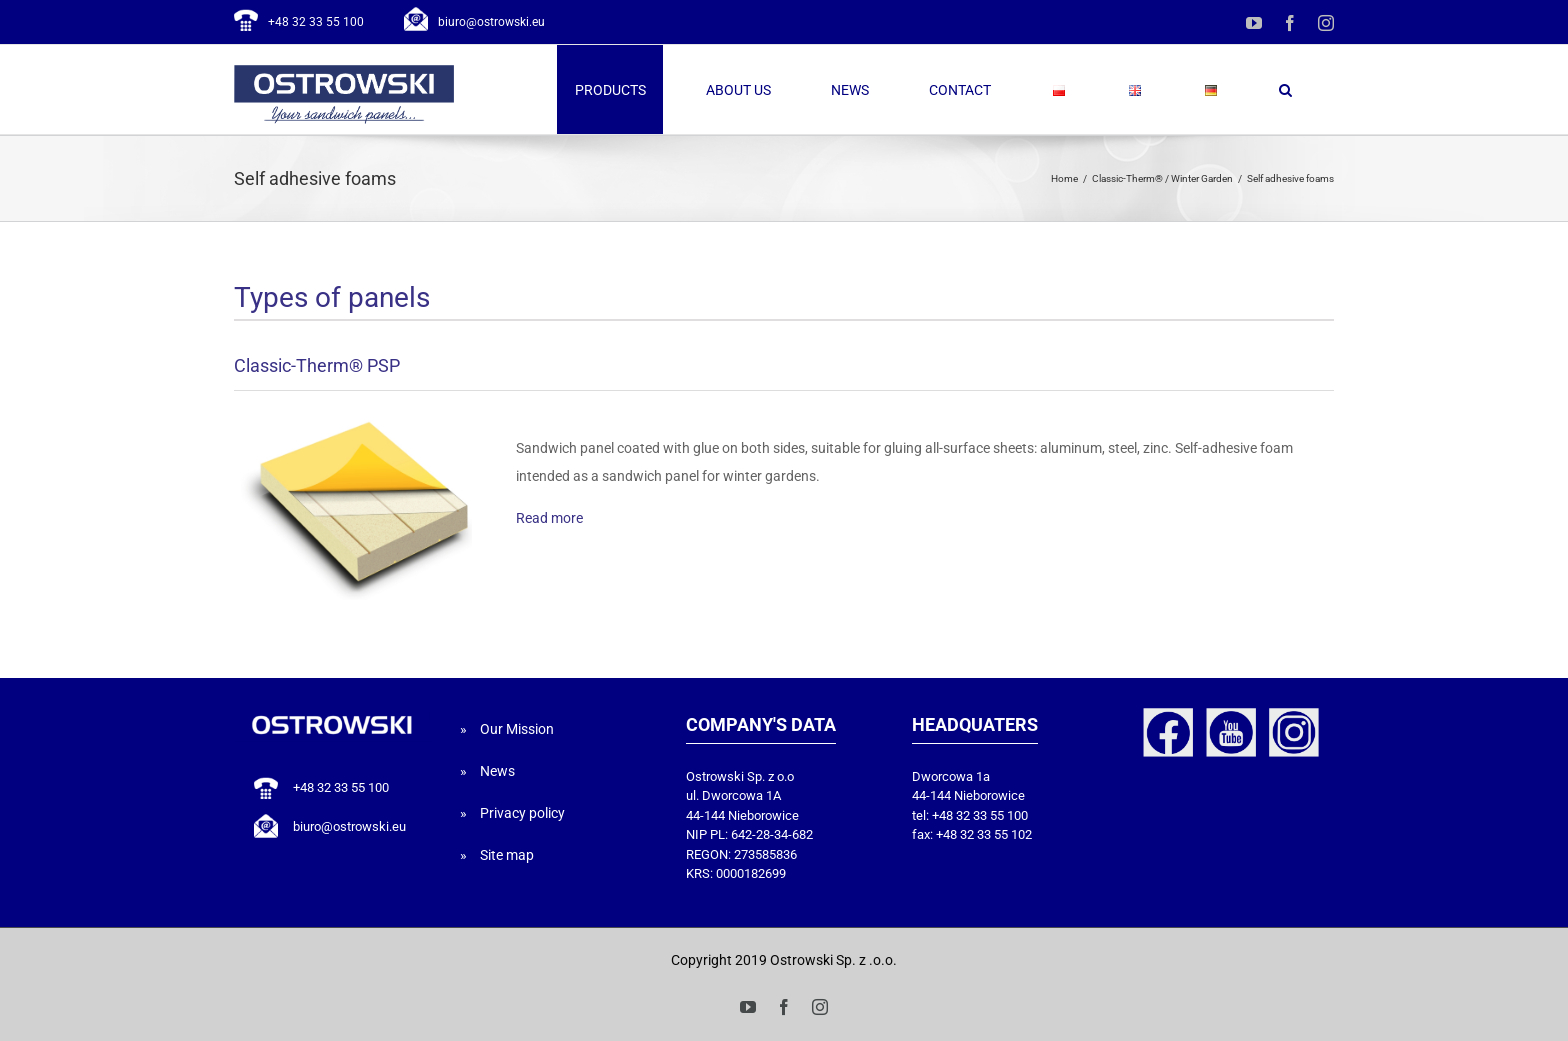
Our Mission (517, 729)
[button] (1285, 89)
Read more (549, 518)
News (497, 771)
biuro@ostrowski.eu (491, 22)
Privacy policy (522, 813)
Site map (507, 855)
